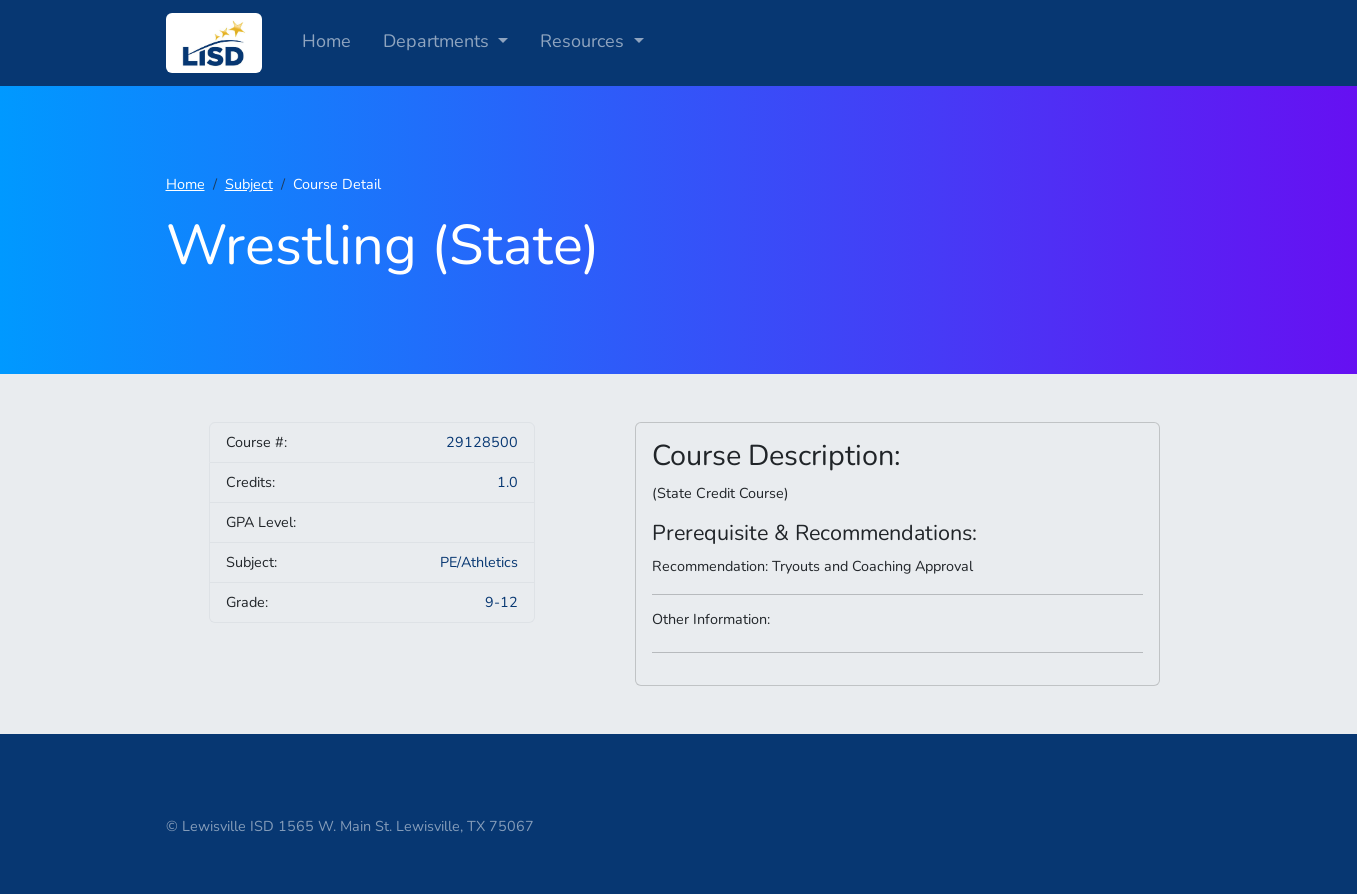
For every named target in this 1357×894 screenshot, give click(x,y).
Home (326, 41)
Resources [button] (584, 41)
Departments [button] (438, 41)
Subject (249, 184)
